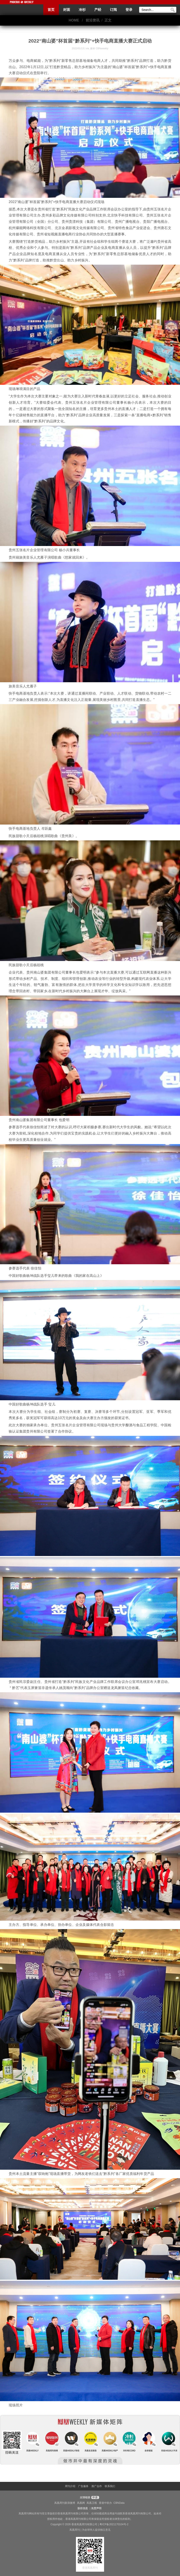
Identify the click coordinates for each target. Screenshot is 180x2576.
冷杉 (82, 9)
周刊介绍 (70, 2486)
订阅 (113, 9)
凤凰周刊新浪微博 (64, 2502)
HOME (74, 20)
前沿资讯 (93, 20)
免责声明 (96, 2508)
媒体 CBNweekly (99, 48)
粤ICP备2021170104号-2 (114, 2524)
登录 (128, 9)
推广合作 (97, 2486)
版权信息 (82, 2508)
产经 (97, 9)
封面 (66, 9)
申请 (95, 2497)
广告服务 (83, 2486)
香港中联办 (105, 2502)
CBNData (119, 2502)
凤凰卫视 (92, 2502)
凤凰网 (81, 2502)
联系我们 (110, 2486)
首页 (51, 9)
